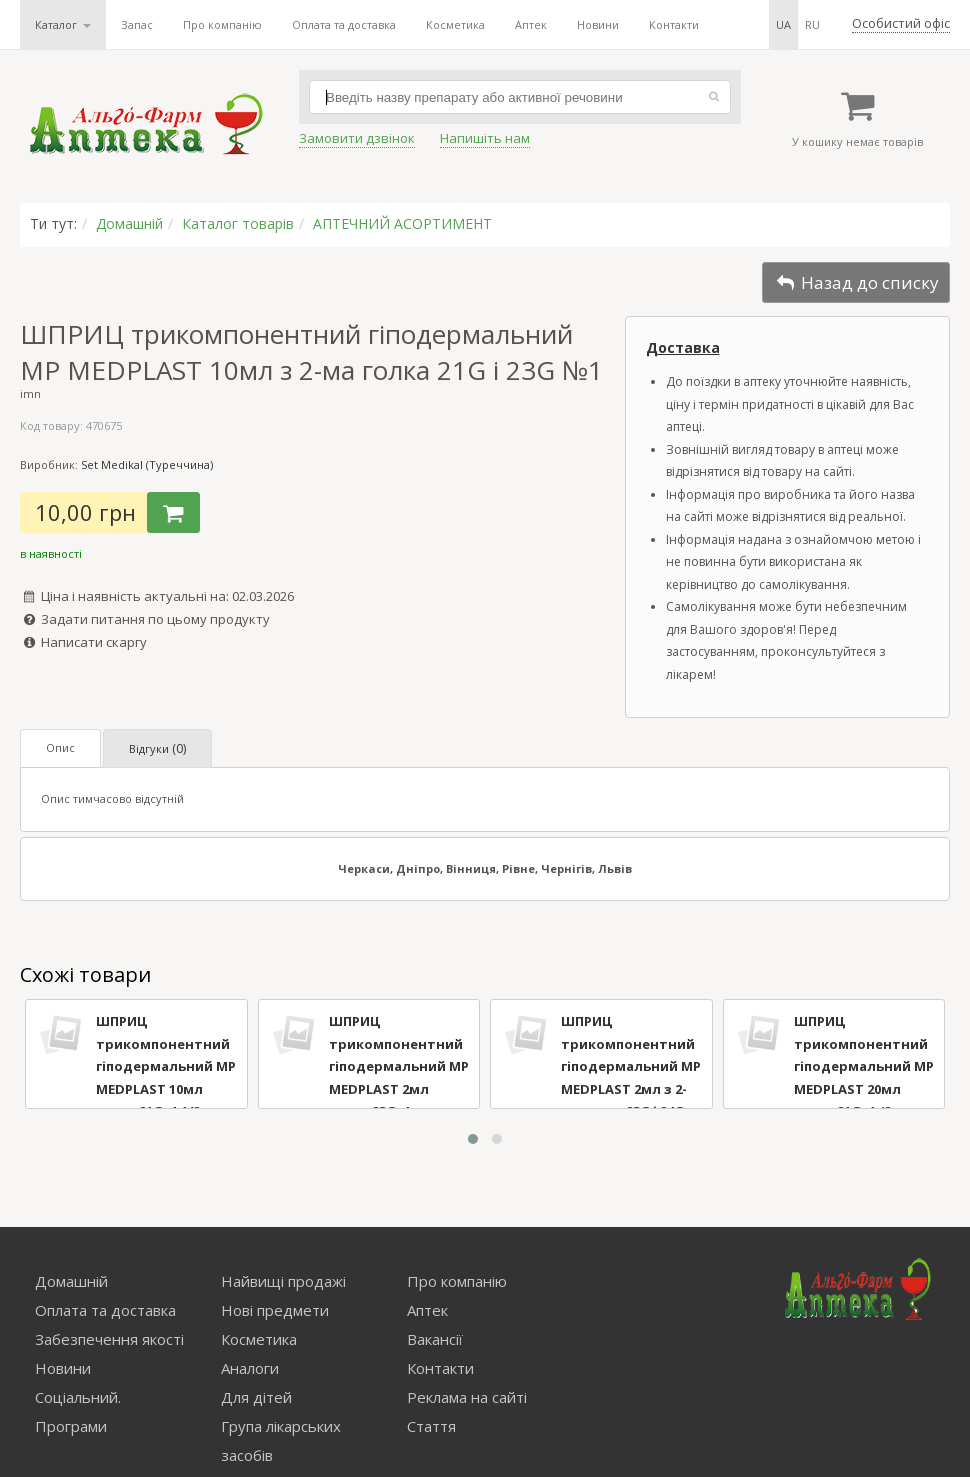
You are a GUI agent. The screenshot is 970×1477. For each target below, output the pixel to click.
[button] (473, 1139)
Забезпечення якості (109, 1339)
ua (783, 24)
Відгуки (157, 748)
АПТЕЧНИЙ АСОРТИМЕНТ (402, 223)
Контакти (674, 24)
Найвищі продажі (283, 1281)
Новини (598, 24)
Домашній (129, 223)
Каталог (63, 24)
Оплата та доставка (344, 24)
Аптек (531, 24)
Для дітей (256, 1397)
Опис (60, 747)
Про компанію (222, 24)
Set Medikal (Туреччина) (147, 464)
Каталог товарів (238, 223)
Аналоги (250, 1368)
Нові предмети (275, 1310)
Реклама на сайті (467, 1397)
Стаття (431, 1426)
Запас (137, 24)
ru (812, 24)
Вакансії (435, 1339)
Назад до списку (856, 282)
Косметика (455, 24)
